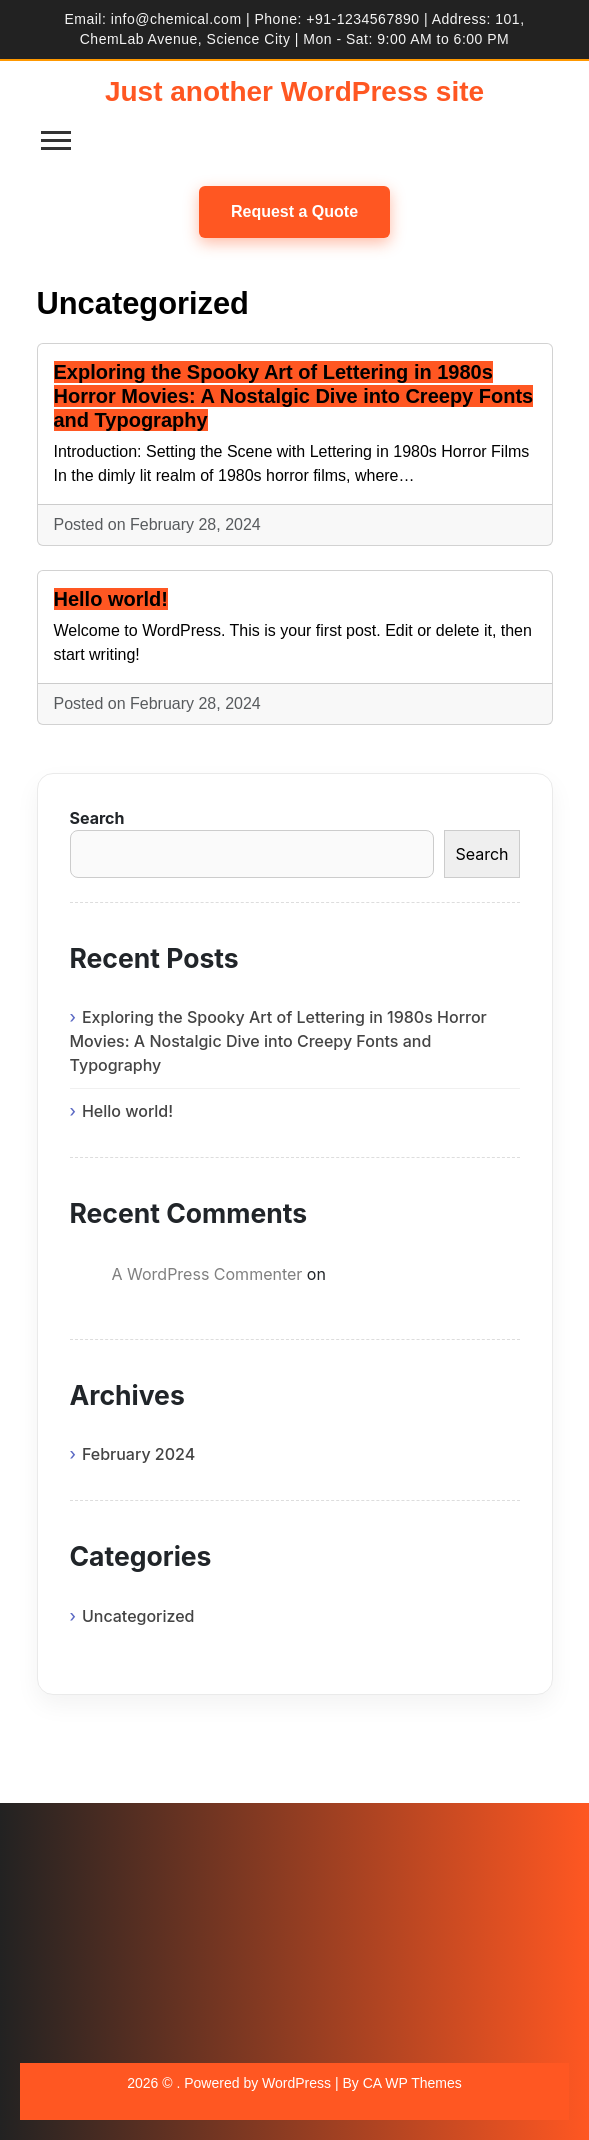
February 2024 (138, 1454)
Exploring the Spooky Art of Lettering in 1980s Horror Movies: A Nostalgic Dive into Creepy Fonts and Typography (294, 396)
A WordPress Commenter (207, 1274)
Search (97, 818)
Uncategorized (138, 1616)
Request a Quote (294, 211)
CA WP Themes (412, 2083)
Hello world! (111, 599)
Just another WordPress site (294, 91)
